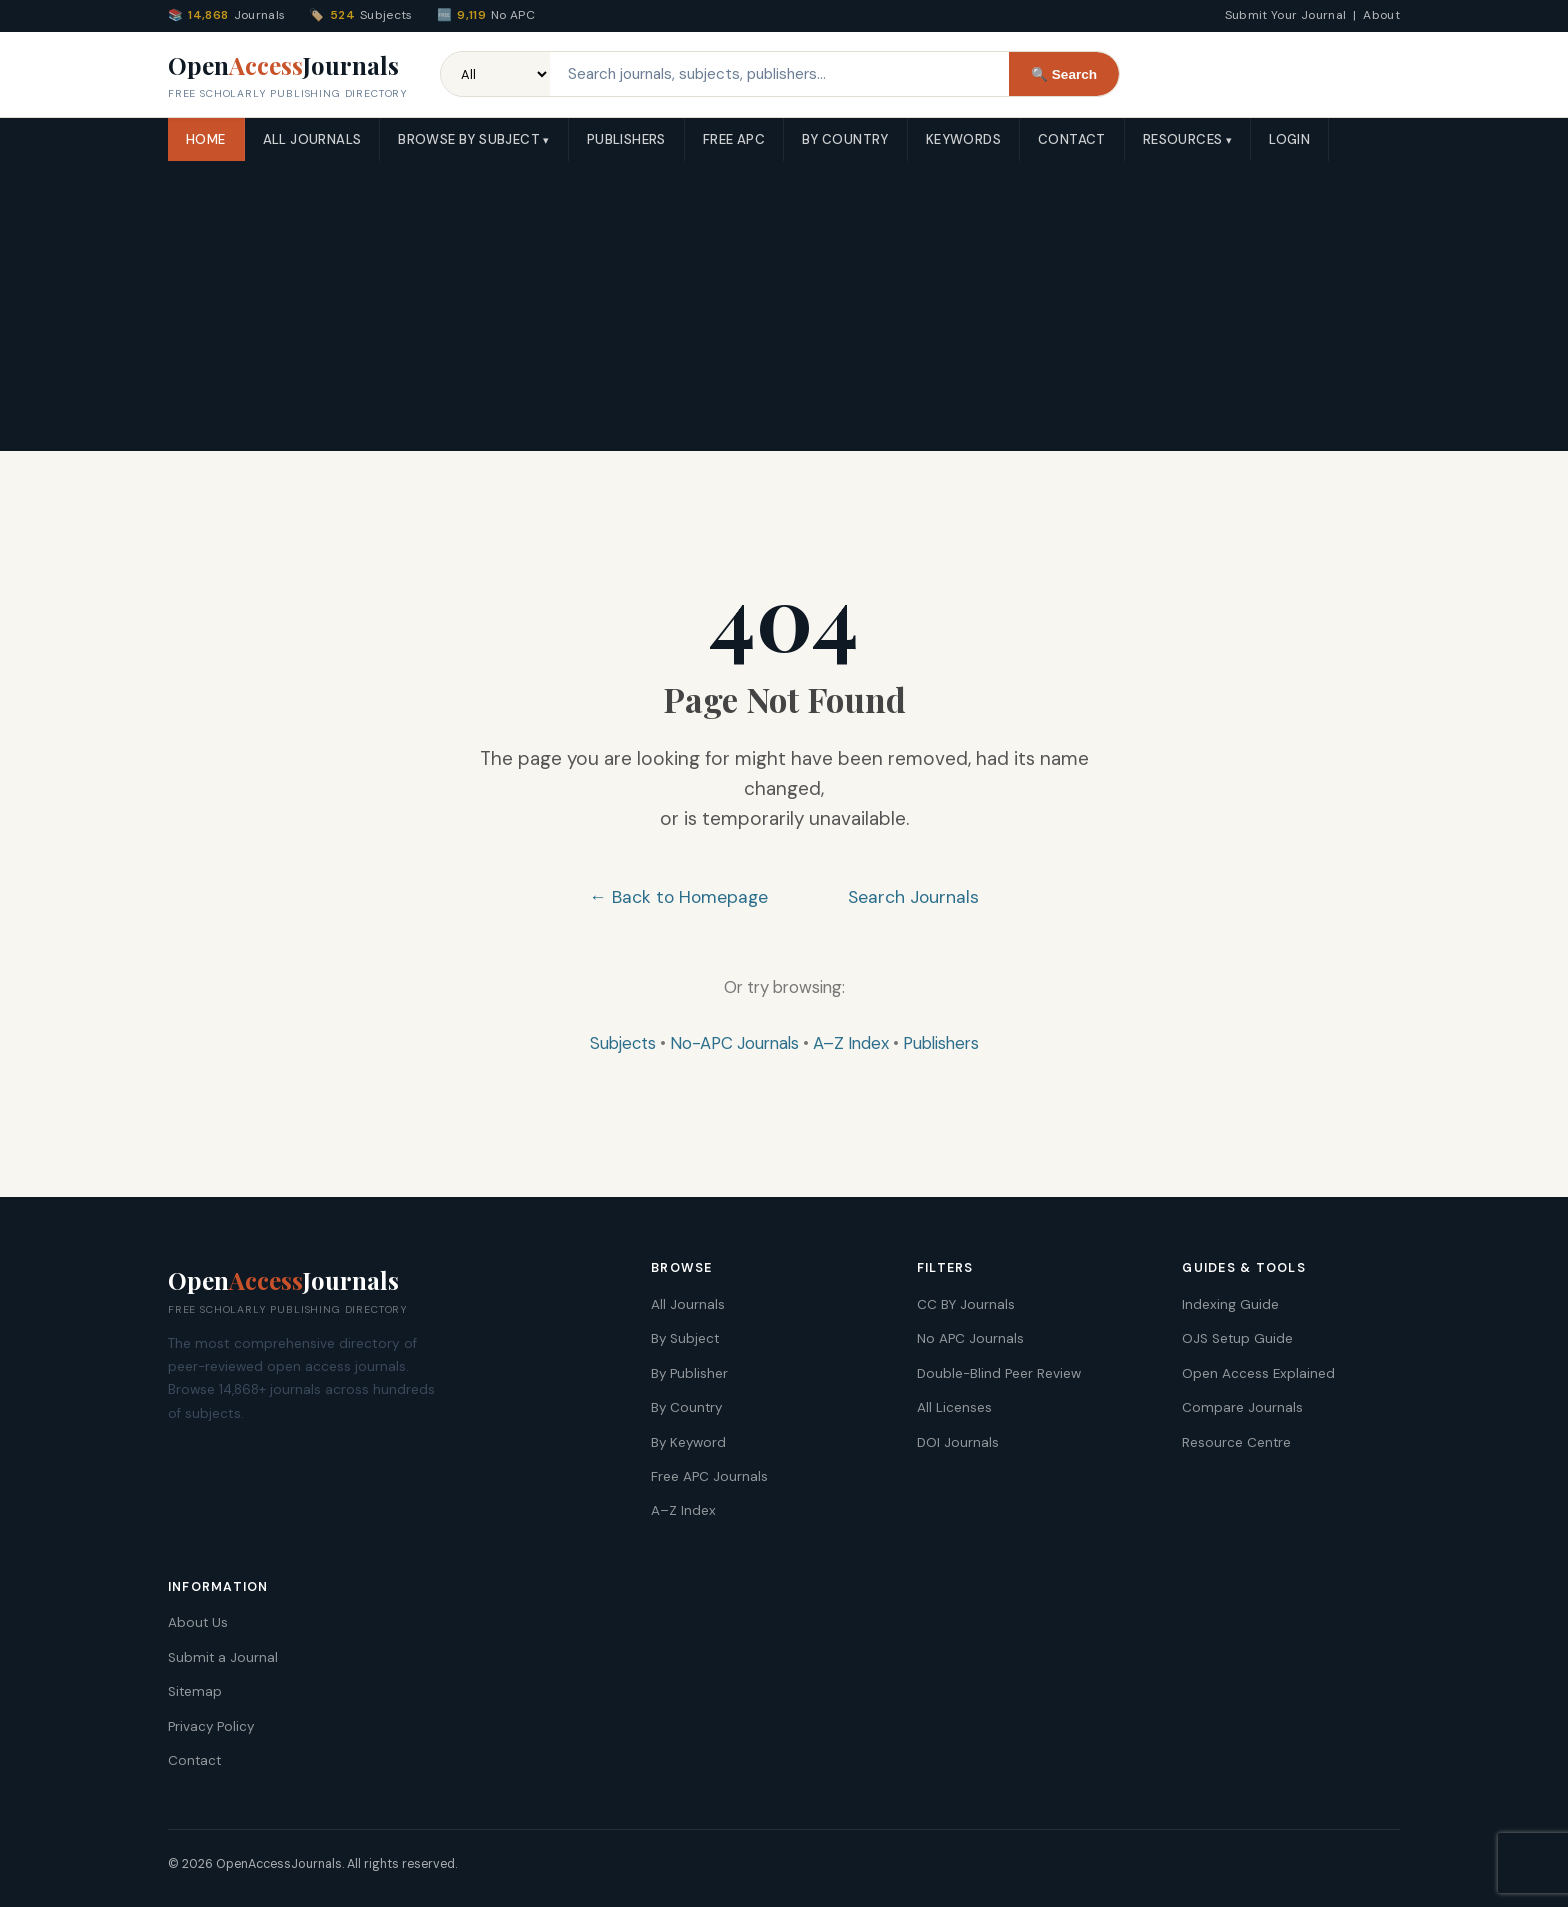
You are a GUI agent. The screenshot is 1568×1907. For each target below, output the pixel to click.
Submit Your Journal (1286, 15)
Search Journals (913, 897)
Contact (1072, 139)
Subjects (623, 1043)
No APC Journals (970, 1338)
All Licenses (954, 1407)
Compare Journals (1242, 1407)
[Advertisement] (784, 311)
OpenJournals (288, 76)
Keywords (963, 139)
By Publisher (689, 1373)
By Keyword (688, 1442)
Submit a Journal (223, 1657)
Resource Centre (1236, 1442)
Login (1289, 139)
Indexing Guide (1230, 1304)
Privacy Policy (211, 1726)
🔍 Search (1064, 74)
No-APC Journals (734, 1043)
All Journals (312, 139)
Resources (1183, 139)
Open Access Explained (1258, 1373)
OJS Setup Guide (1237, 1338)
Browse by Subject (469, 139)
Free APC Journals (709, 1476)
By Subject (685, 1338)
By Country (845, 139)
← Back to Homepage (678, 897)
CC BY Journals (966, 1304)
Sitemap (195, 1691)
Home (206, 139)
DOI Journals (958, 1442)
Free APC (734, 139)
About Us (198, 1622)
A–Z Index (851, 1043)
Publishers (626, 139)
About (1381, 15)
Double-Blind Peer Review (999, 1373)
